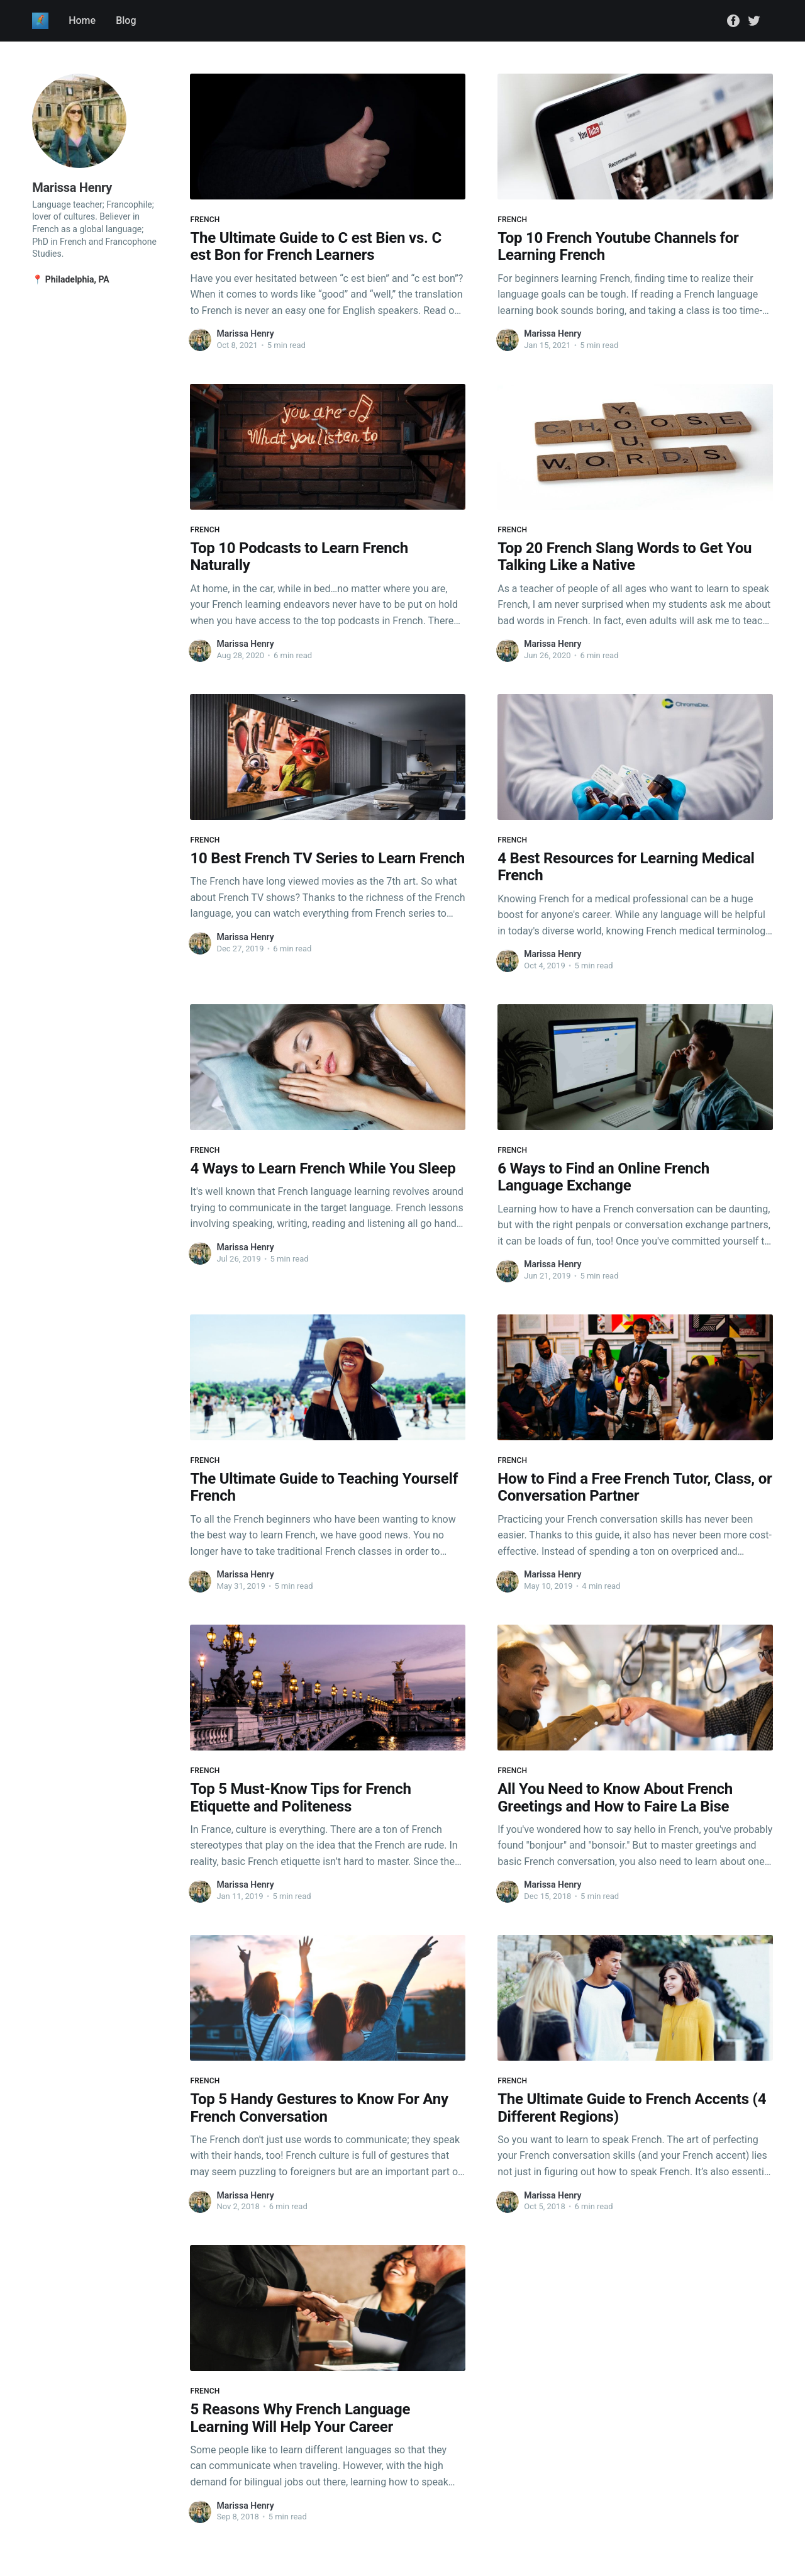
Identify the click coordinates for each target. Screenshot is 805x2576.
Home (82, 20)
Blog (126, 20)
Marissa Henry (245, 333)
